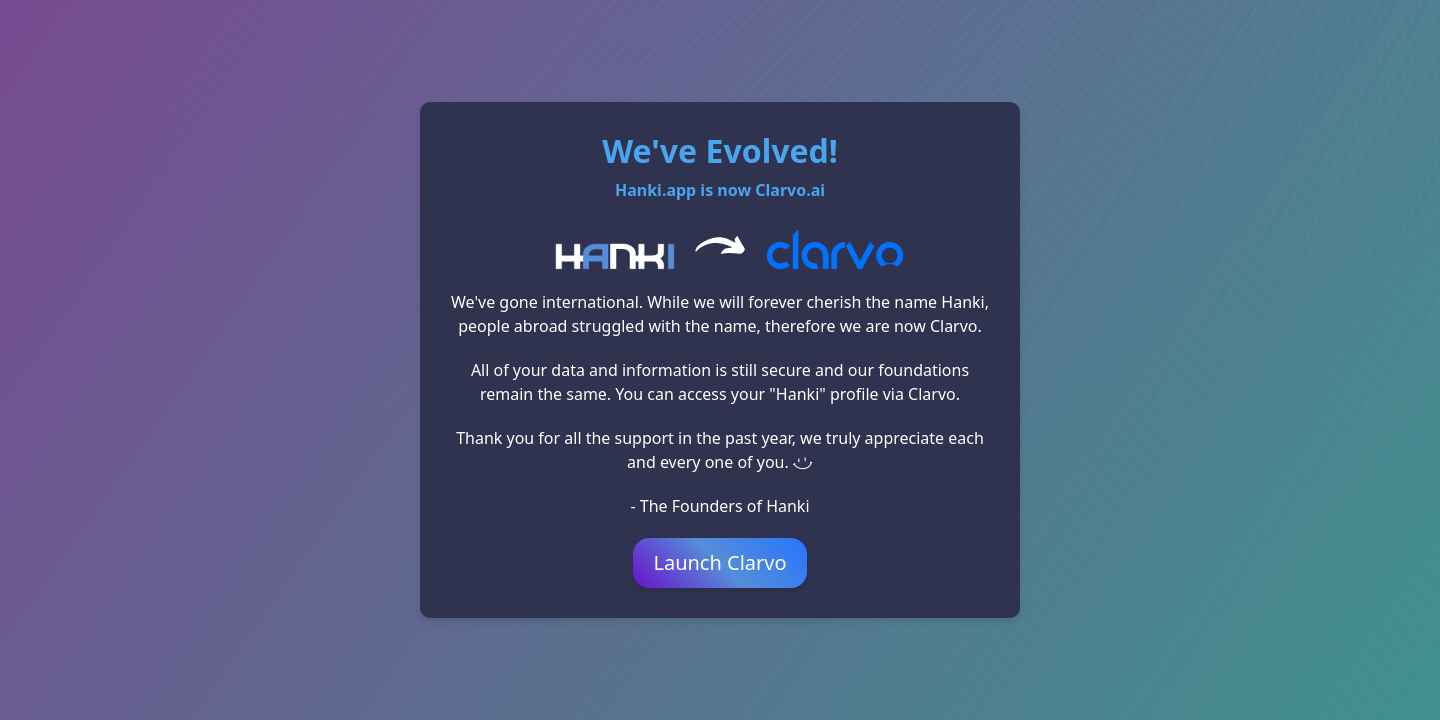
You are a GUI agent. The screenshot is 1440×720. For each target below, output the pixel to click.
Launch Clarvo (719, 562)
